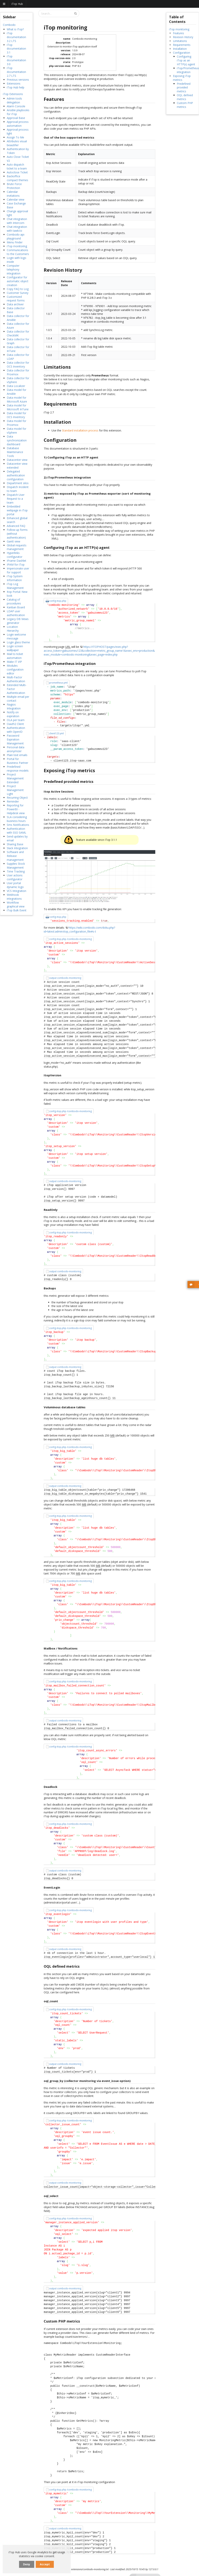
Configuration (181, 52)
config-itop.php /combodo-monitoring (70, 938)
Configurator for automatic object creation (17, 281)
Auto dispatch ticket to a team (17, 166)
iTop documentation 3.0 (16, 60)
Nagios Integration (14, 706)
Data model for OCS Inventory (16, 415)
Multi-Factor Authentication (16, 679)
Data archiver (15, 304)
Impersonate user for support (18, 570)
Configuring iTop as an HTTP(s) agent (186, 60)
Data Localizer (16, 386)
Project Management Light (15, 790)
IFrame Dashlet (16, 560)
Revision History (183, 37)
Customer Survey (17, 293)
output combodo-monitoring (65, 977)
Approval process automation (18, 123)
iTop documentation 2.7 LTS (16, 72)
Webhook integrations (14, 896)
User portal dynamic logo (15, 885)
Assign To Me (15, 137)
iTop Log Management (15, 586)
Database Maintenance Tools (15, 452)
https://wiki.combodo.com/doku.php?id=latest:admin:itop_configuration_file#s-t (79, 929)
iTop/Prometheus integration (188, 70)
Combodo (9, 25)
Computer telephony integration (13, 269)
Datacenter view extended (17, 465)
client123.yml (56, 733)
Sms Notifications (18, 825)
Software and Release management (15, 856)
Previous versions (18, 79)
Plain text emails (17, 755)
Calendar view (15, 199)
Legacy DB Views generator (18, 621)
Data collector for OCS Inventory (18, 364)
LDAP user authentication (16, 613)
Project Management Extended (15, 778)
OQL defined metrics (185, 97)
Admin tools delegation (14, 100)
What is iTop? (15, 29)
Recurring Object (17, 797)
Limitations (180, 41)
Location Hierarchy (13, 628)
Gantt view (13, 541)
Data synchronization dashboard (17, 440)
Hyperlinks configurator (14, 555)
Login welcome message (16, 636)
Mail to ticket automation (15, 656)
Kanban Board (16, 607)
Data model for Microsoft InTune (18, 407)
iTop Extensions (13, 94)
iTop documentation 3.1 (16, 48)
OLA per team (15, 720)
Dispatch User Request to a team (15, 498)
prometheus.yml (58, 682)
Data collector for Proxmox (18, 372)
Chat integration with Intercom (17, 221)
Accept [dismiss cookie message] (45, 2564)
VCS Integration (16, 891)
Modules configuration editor (15, 669)
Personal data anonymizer (15, 749)
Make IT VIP (14, 662)
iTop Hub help (15, 87)
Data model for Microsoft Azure (17, 399)
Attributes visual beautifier (17, 143)
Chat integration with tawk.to (17, 228)
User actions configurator (15, 877)
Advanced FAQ (16, 526)
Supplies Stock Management (16, 865)
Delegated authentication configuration (16, 475)
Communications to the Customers (18, 252)
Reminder (13, 801)
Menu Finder (15, 242)
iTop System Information (15, 578)
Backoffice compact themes (17, 178)
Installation (180, 49)
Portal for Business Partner (17, 761)
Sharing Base (15, 844)
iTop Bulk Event (16, 910)
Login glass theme (18, 642)
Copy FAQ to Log (18, 289)
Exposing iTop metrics (182, 78)
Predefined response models (18, 768)
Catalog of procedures (14, 601)
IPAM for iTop (15, 564)
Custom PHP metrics (185, 105)
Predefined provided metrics (183, 87)
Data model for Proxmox (16, 423)
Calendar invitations (13, 193)
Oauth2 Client (15, 724)
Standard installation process (80, 430)
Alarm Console (16, 106)
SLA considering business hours (17, 819)
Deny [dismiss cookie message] (26, 2564)
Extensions (13, 83)
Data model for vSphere (16, 430)
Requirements (181, 45)
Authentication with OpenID (16, 730)
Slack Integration (17, 848)
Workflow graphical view (15, 904)
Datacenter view (17, 460)
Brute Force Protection (14, 186)
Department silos (18, 483)
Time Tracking (16, 871)
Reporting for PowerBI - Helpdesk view (16, 809)
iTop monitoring (17, 246)
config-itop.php (57, 600)
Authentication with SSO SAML (16, 830)
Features (178, 33)
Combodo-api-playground (16, 236)
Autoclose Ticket (17, 172)
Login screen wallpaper (15, 648)
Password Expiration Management (15, 739)
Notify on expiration (13, 714)
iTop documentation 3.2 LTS (16, 37)
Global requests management (16, 547)
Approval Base (16, 118)
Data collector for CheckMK (18, 333)
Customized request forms (16, 298)
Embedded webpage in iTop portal (17, 510)
